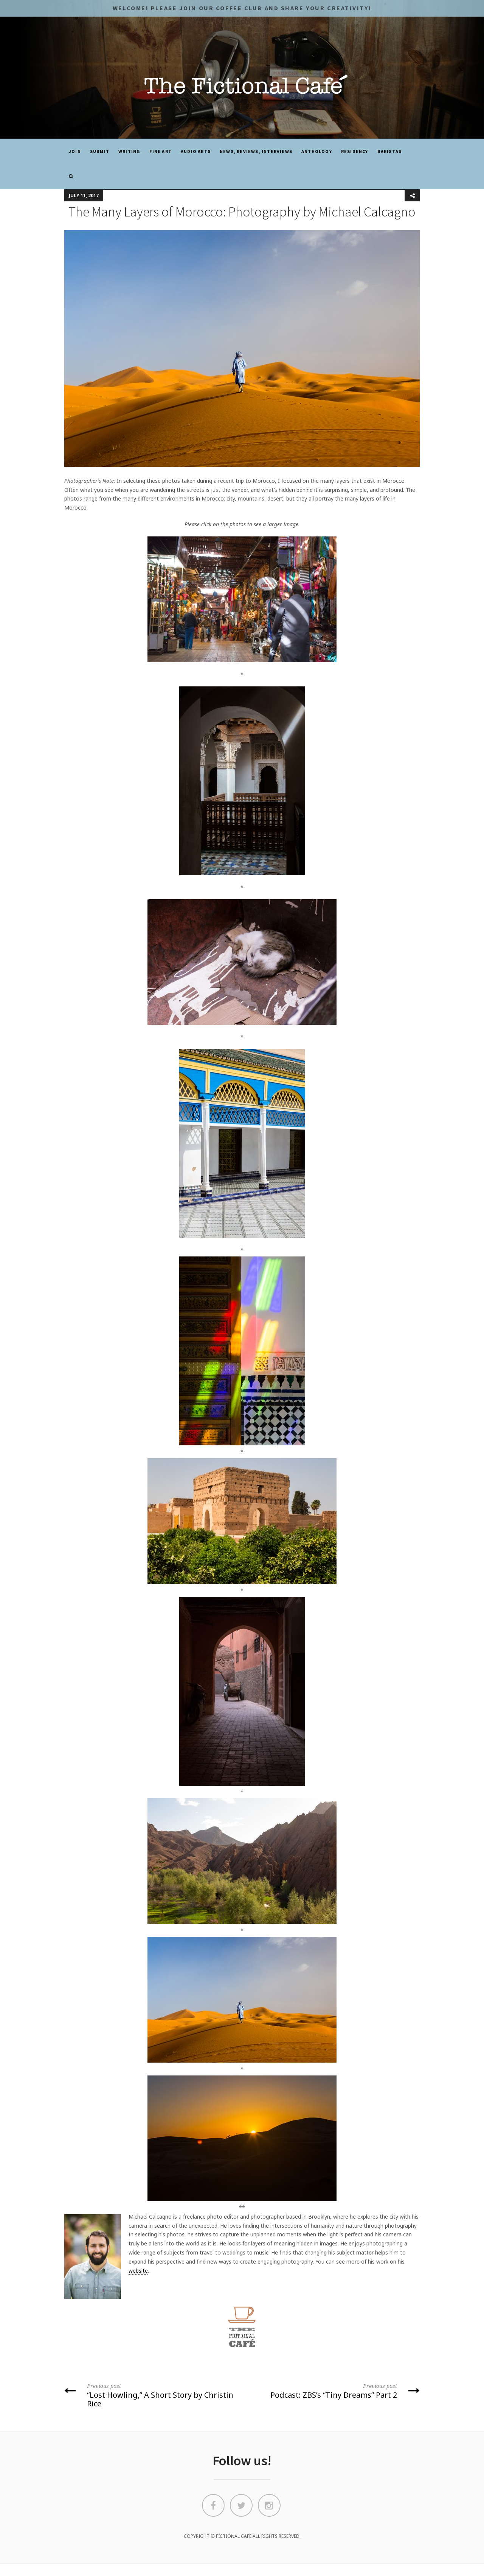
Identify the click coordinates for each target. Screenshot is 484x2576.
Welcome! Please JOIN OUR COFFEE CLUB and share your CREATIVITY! (242, 8)
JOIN (75, 151)
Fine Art (160, 151)
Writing (129, 151)
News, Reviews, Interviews (256, 151)
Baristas (389, 151)
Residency (354, 151)
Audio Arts (196, 151)
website (138, 2270)
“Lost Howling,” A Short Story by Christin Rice (150, 2394)
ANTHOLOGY (316, 151)
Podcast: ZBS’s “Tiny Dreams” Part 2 (334, 2390)
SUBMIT (99, 151)
